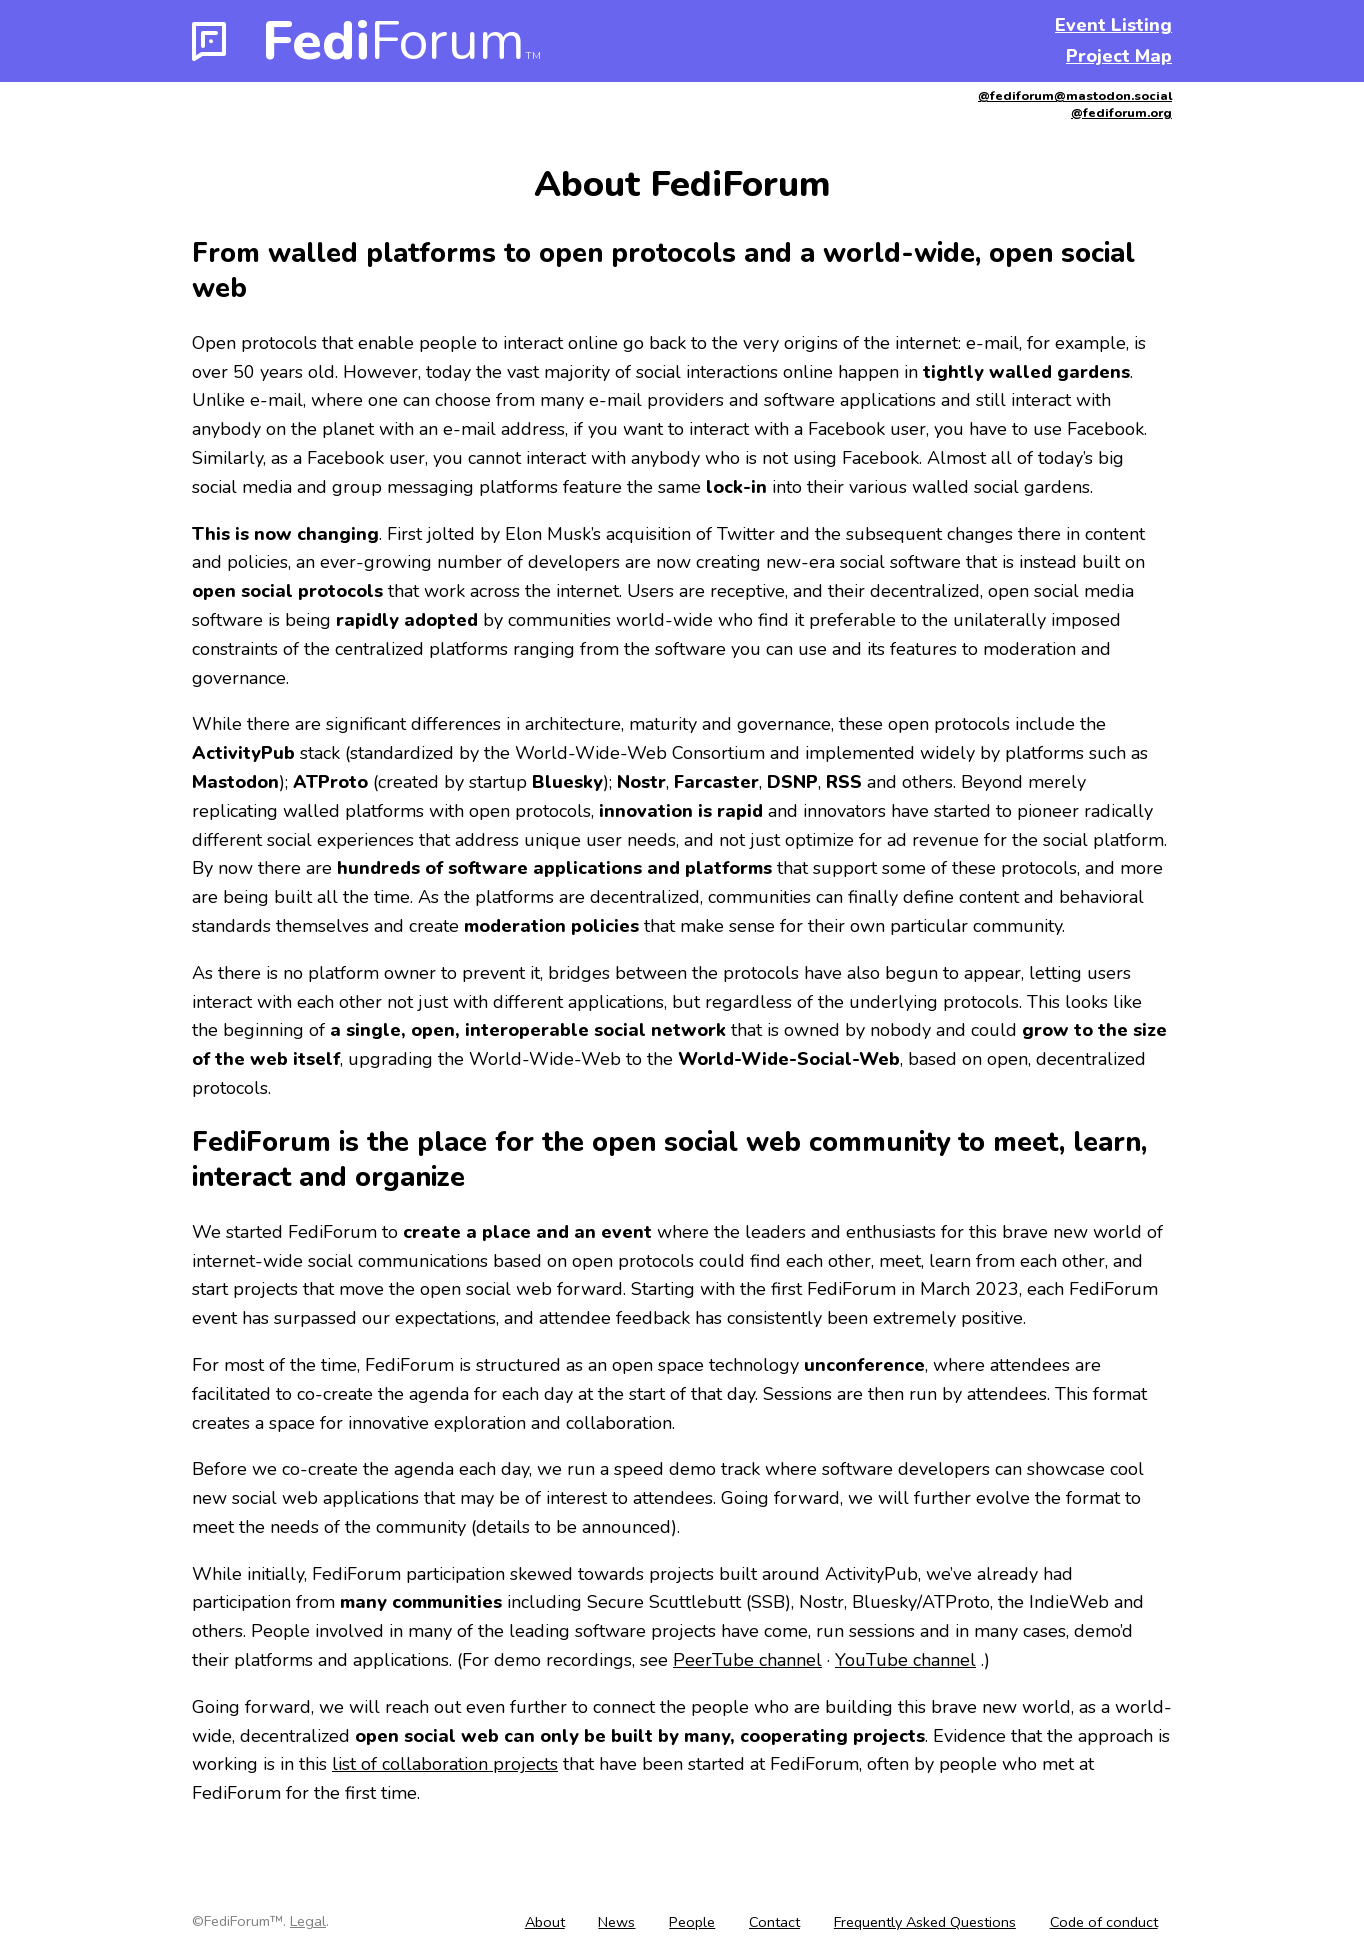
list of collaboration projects (445, 1764)
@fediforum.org (1121, 112)
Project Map (1119, 56)
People (692, 1922)
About (545, 1922)
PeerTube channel (747, 1660)
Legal (308, 1921)
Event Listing (1113, 25)
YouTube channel (905, 1660)
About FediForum (682, 184)
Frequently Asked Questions (925, 1922)
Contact (774, 1922)
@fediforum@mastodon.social (1075, 95)
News (616, 1922)
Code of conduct (1104, 1922)
